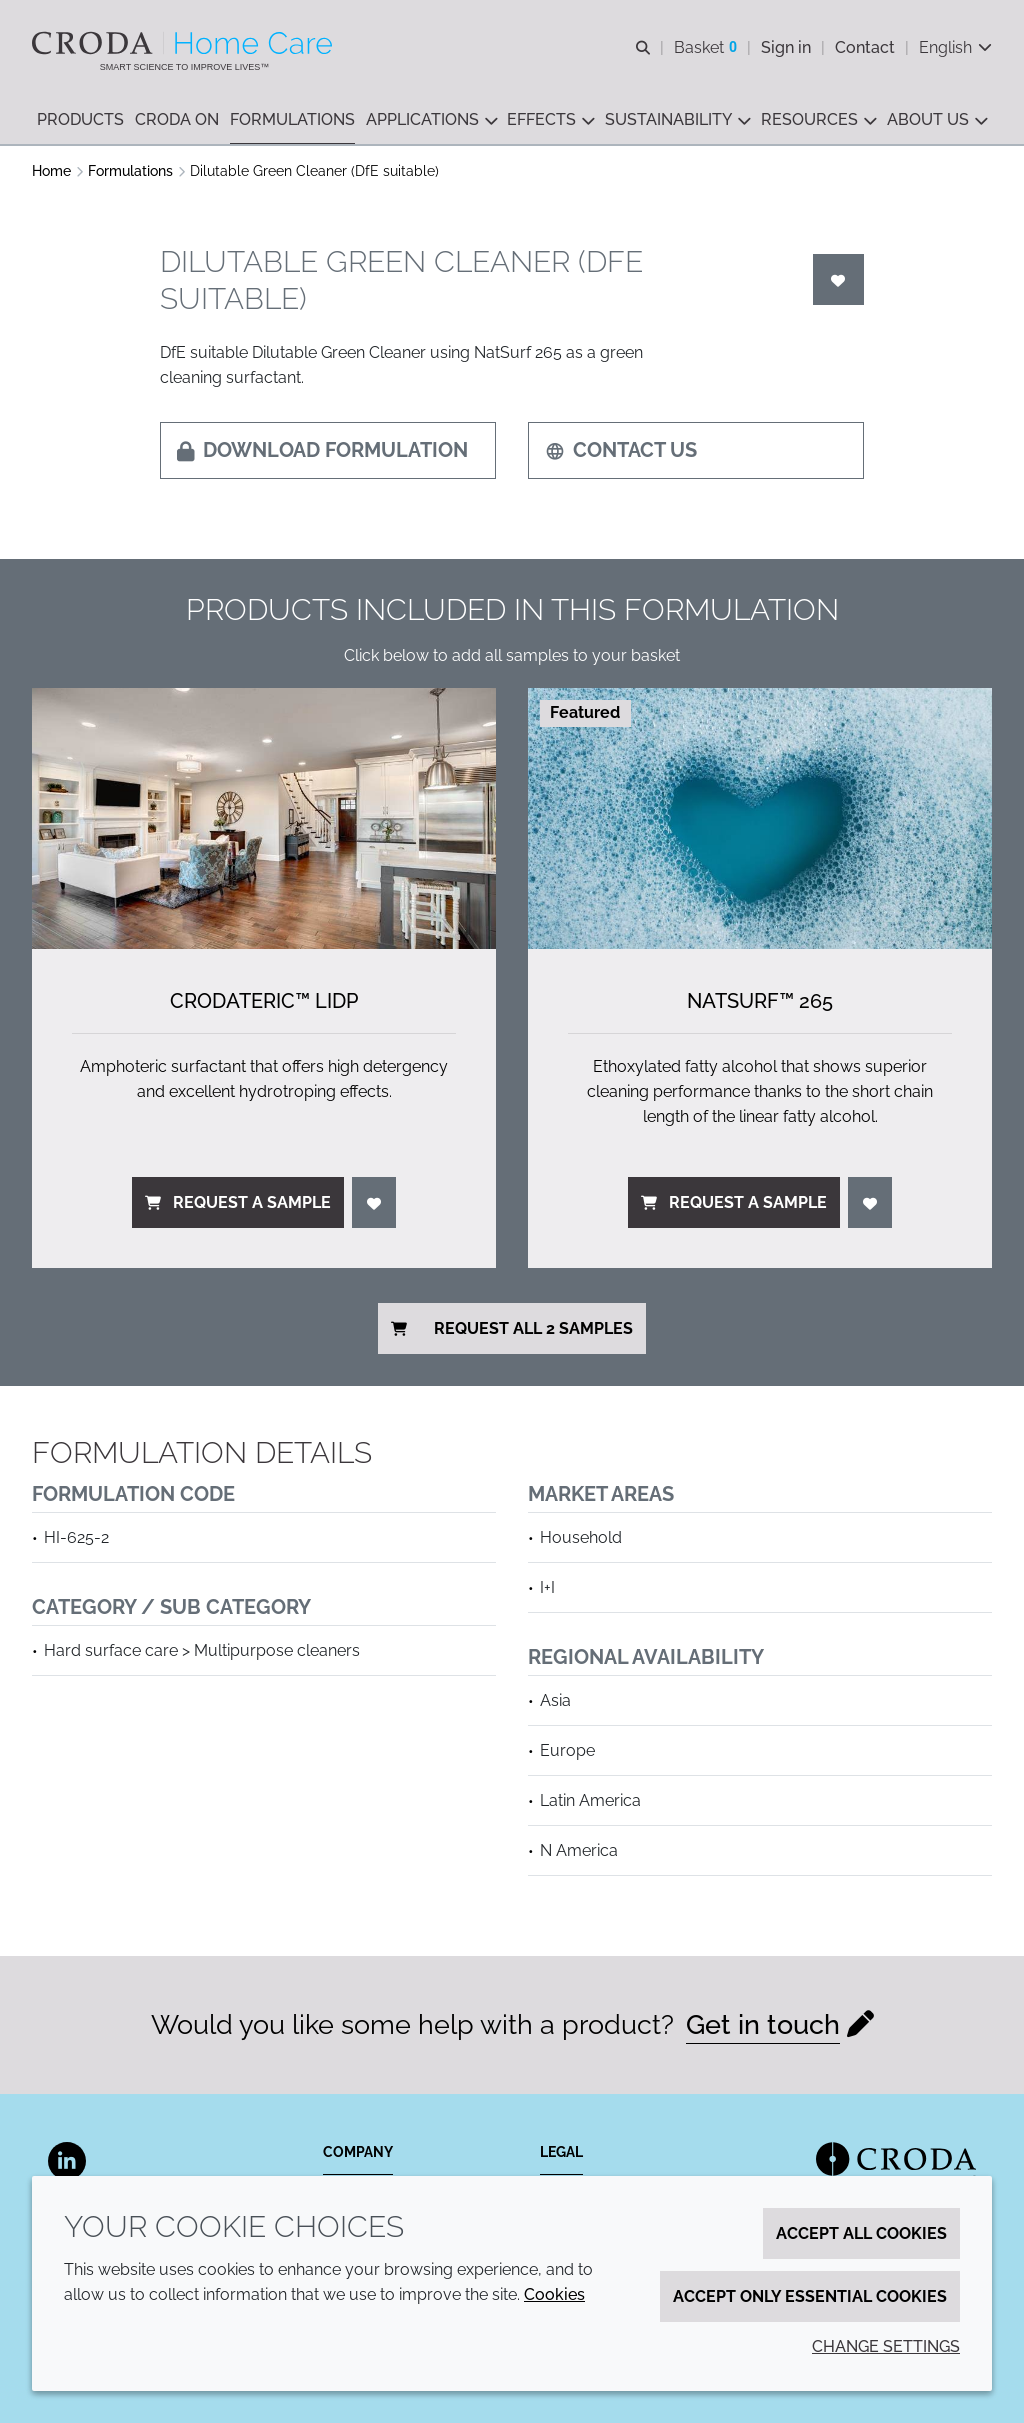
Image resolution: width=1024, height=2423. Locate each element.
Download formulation (322, 450)
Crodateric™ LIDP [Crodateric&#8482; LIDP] (264, 1001)
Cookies (554, 2294)
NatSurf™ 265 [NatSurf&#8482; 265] (760, 1001)
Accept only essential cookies (810, 2296)
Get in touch (763, 2024)
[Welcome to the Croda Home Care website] (184, 43)
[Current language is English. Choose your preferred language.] (955, 47)
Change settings (886, 2346)
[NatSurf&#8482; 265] (760, 818)
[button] (80, 120)
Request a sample (238, 1202)
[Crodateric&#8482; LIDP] (264, 818)
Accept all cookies (861, 2233)
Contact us (621, 450)
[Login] (839, 279)
